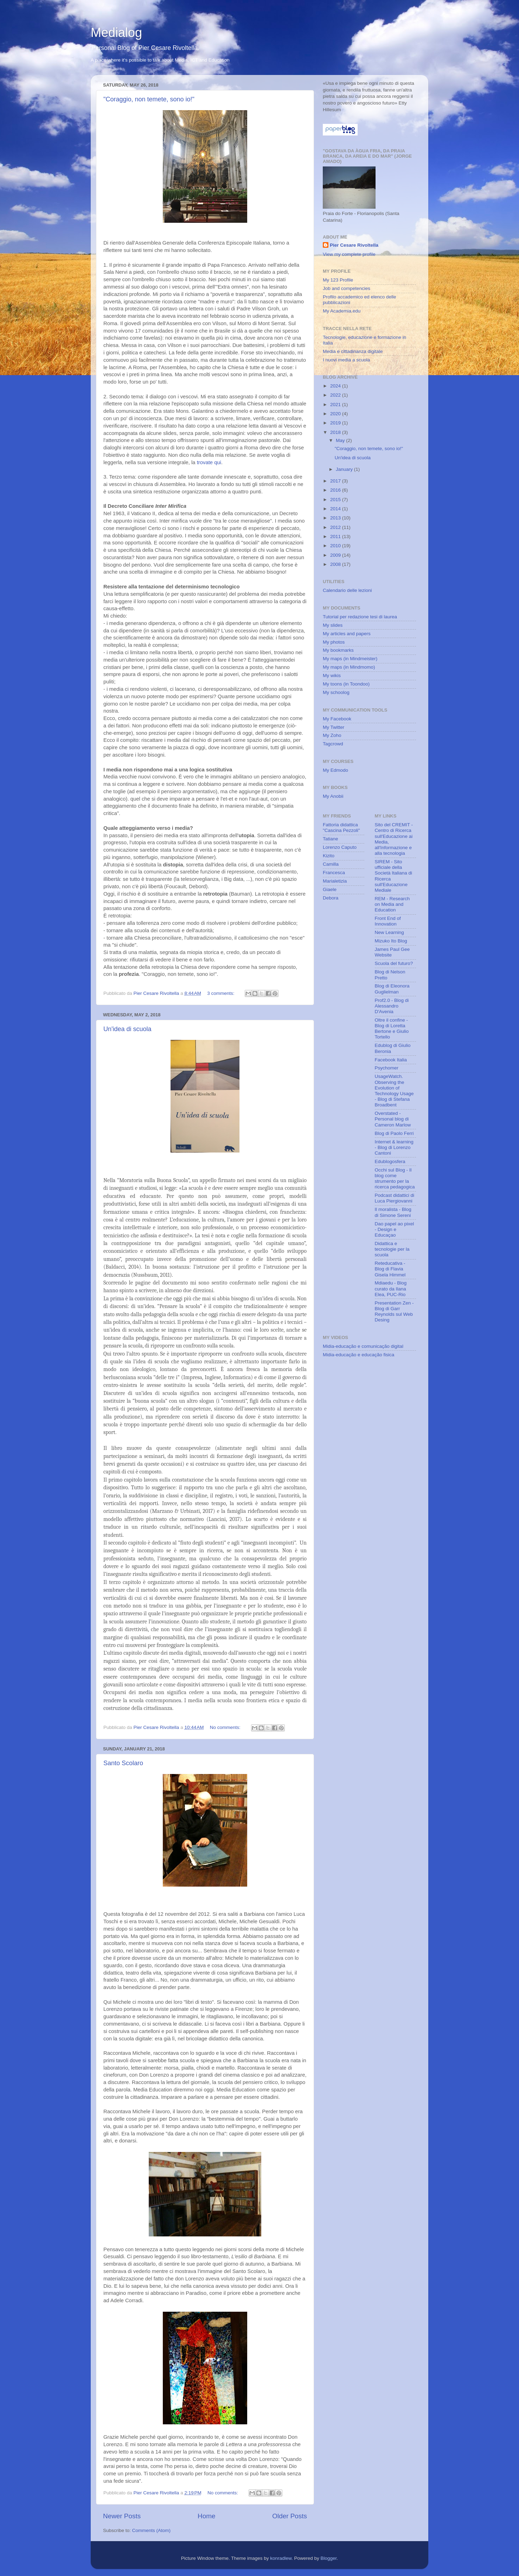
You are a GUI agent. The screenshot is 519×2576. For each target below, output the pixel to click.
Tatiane (330, 838)
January (345, 469)
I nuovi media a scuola (346, 359)
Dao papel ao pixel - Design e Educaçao (394, 1229)
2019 (336, 422)
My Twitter (333, 727)
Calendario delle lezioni (347, 590)
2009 (336, 555)
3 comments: (221, 993)
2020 (336, 413)
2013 (336, 517)
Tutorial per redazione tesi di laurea (360, 616)
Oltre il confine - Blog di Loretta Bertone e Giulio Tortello (392, 1028)
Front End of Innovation (388, 921)
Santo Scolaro (123, 1763)
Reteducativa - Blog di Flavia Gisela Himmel (390, 1269)
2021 (336, 404)
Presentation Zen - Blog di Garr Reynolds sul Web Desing (394, 1311)
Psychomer (387, 1068)
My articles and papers (347, 633)
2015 (336, 499)
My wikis (332, 675)
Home (206, 2516)
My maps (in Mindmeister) (350, 658)
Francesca (334, 872)
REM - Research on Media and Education (392, 904)
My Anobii (333, 796)
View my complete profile (349, 254)
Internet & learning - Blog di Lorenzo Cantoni (394, 1147)
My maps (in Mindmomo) (349, 667)
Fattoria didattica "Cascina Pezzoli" (341, 827)
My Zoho (332, 735)
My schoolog (336, 692)
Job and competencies (346, 288)
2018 (336, 432)
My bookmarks (338, 650)
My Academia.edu (341, 311)
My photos (334, 642)
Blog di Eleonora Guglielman (392, 988)
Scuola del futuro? (394, 963)
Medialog (116, 32)
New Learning (389, 932)
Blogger (329, 2558)
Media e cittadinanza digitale (353, 351)
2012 (336, 527)
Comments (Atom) (151, 2530)
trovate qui (209, 462)
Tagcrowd (333, 743)
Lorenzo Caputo (340, 847)
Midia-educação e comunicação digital (363, 1346)
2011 (336, 536)
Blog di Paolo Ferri (394, 1133)
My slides (332, 625)
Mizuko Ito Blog (391, 940)
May (341, 440)
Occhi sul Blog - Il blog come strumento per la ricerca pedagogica (395, 1178)
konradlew (280, 2558)
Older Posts (289, 2516)
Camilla (331, 864)
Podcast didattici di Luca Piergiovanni (395, 1198)
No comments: (226, 1727)
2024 (336, 386)
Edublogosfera (390, 1161)
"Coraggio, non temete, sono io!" (148, 99)
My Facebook (337, 718)
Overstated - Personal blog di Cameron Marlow (393, 1119)
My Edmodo (335, 770)
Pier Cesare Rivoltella (354, 245)
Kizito (328, 855)
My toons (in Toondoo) (346, 684)
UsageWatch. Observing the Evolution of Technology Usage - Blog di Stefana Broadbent (394, 1090)
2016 (336, 490)
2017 (336, 481)
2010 (336, 545)
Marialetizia (335, 881)
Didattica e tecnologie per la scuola (392, 1249)
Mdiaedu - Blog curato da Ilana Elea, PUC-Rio (391, 1288)
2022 (336, 395)
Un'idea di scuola (127, 1029)
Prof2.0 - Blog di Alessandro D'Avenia (392, 1006)
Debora (330, 898)
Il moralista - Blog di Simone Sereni (393, 1212)
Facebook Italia (391, 1059)
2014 (336, 508)
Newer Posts (122, 2516)
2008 (336, 564)
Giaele (330, 889)
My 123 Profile (338, 280)
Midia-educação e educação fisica (358, 1354)
